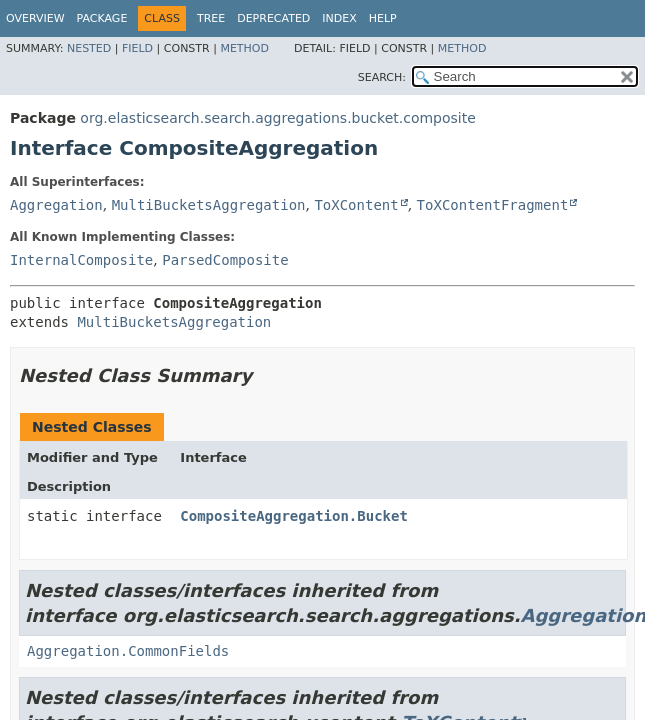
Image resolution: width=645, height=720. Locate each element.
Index (339, 18)
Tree (211, 18)
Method (244, 48)
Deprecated (273, 18)
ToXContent (356, 205)
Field (137, 48)
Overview (35, 18)
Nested (89, 48)
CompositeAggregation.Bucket (294, 516)
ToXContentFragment (493, 205)
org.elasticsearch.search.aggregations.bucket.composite (277, 118)
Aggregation (56, 205)
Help (383, 18)
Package (102, 18)
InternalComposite (81, 260)
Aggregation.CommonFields (128, 651)
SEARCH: (382, 77)
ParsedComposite (225, 260)
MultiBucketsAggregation (209, 205)
